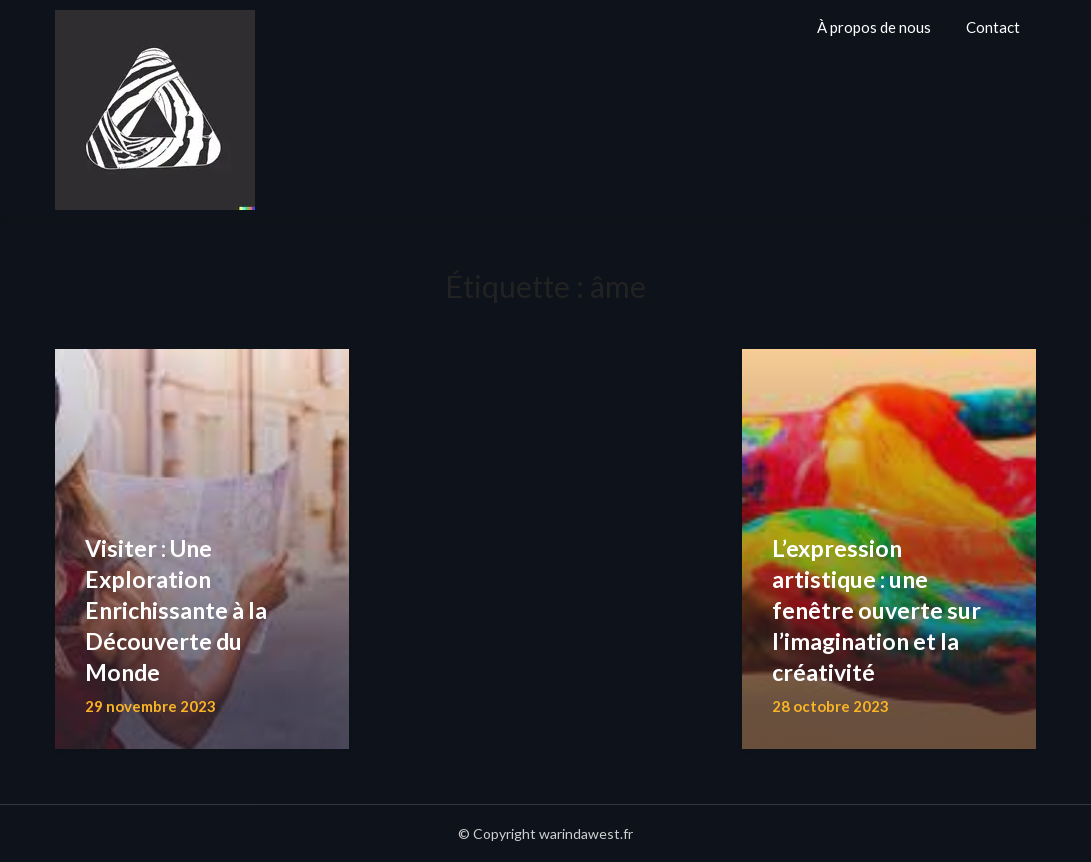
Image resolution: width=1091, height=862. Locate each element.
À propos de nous (874, 27)
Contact (993, 27)
